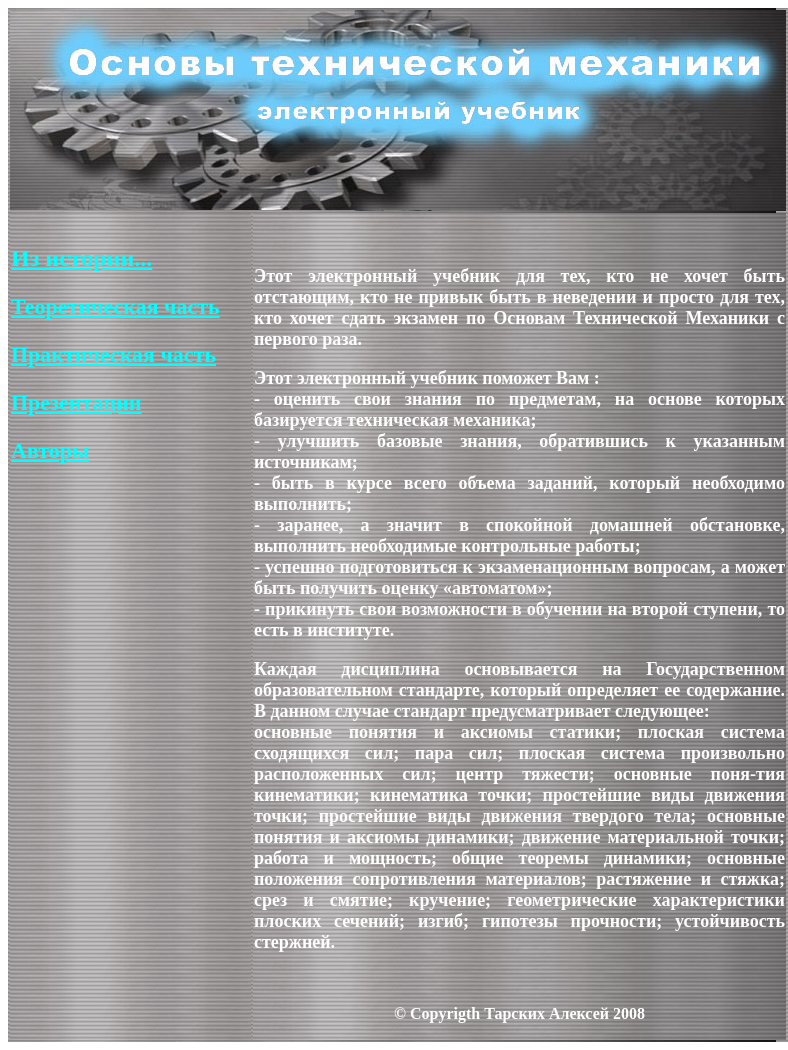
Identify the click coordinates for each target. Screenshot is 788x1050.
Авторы (50, 450)
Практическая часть (113, 354)
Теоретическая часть (115, 306)
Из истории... (81, 258)
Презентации (76, 402)
